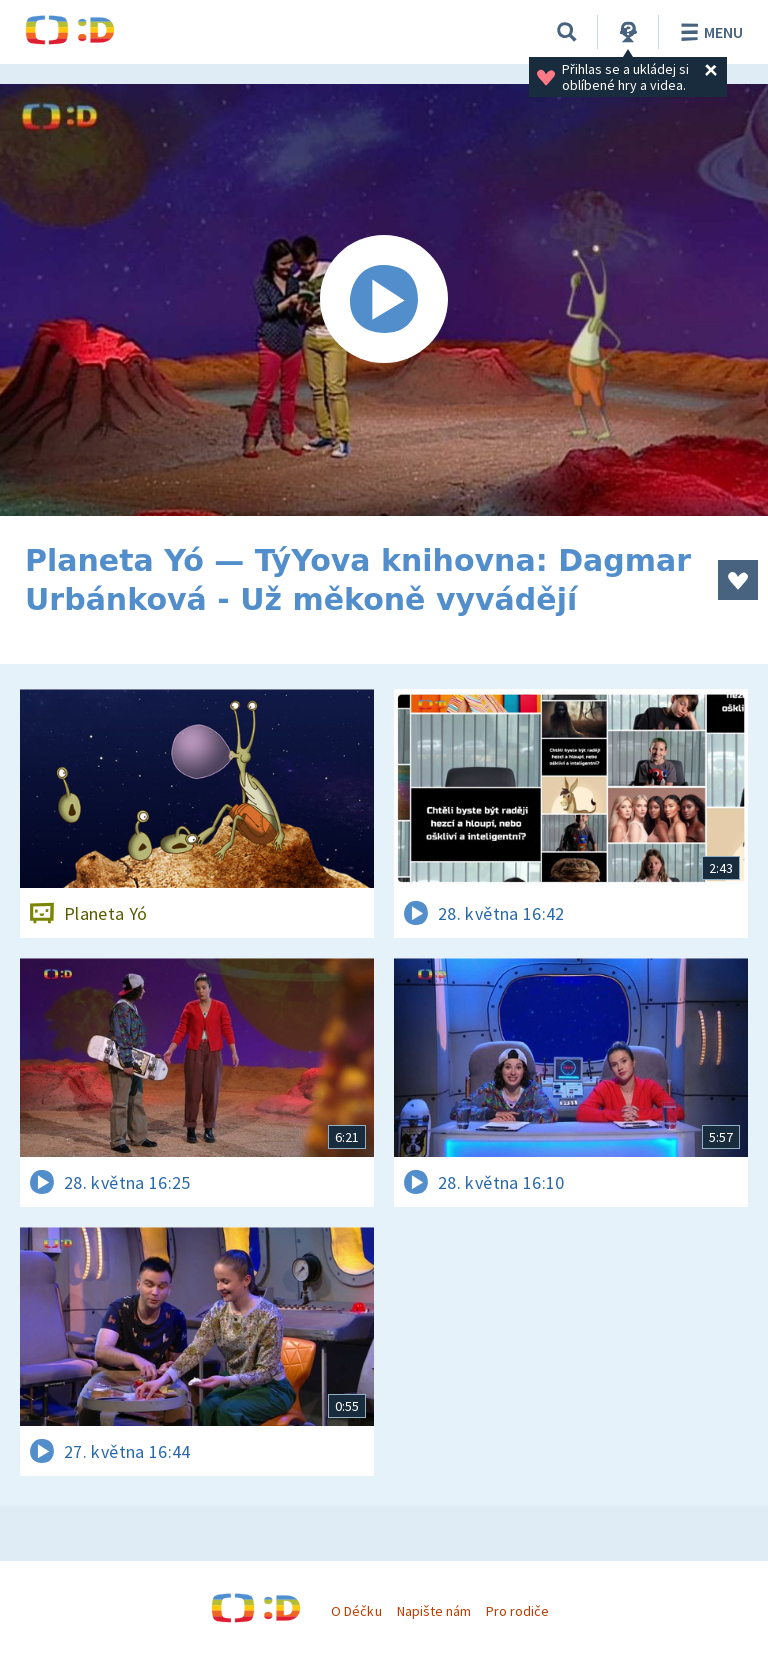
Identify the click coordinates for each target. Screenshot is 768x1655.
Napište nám (434, 1611)
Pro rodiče (517, 1611)
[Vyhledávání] (567, 32)
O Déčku (356, 1611)
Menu (708, 32)
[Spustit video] (384, 300)
